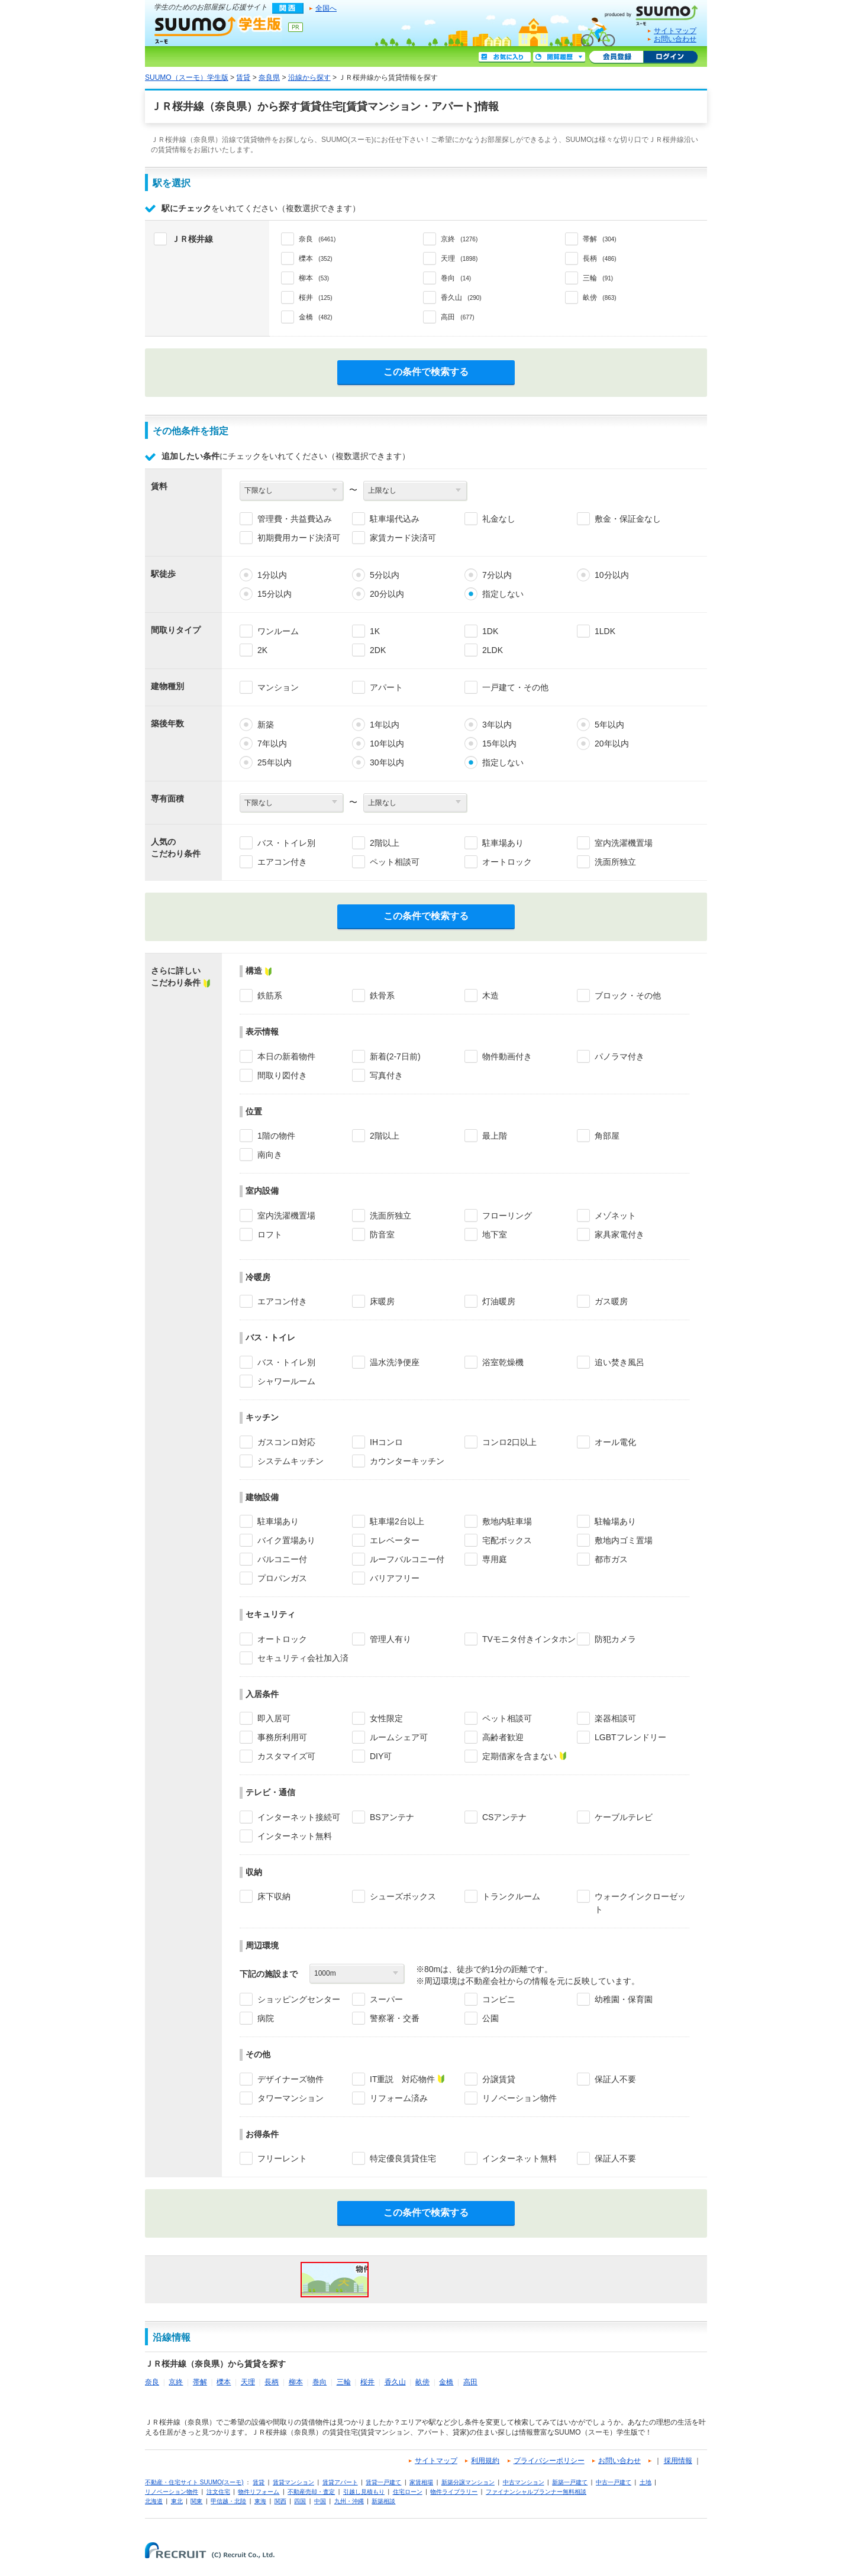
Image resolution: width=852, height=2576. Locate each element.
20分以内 (387, 594)
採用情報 (678, 2461)
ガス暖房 (611, 1301)
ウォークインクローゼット (640, 1903)
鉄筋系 (269, 995)
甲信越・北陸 (228, 2501)
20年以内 (612, 743)
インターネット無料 (294, 1836)
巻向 (319, 2382)
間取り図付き (282, 1075)
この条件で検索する (426, 372)
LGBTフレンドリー (630, 1737)
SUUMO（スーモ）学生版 (218, 29)
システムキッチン (290, 1461)
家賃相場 (421, 2482)
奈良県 (269, 77)
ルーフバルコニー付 (407, 1559)
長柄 (271, 2382)
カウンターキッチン (407, 1461)
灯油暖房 (498, 1301)
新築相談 (383, 2501)
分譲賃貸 (498, 2079)
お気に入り (505, 57)
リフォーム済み (399, 2098)
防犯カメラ (615, 1639)
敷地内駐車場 (507, 1521)
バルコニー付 (282, 1559)
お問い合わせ (675, 39)
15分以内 (274, 594)
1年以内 (384, 724)
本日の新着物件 (286, 1056)
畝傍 (422, 2382)
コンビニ (498, 1999)
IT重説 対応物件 (402, 2079)
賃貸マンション (293, 2482)
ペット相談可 (394, 862)
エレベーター (394, 1540)
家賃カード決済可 (403, 537)
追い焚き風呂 (619, 1362)
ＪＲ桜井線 (192, 239)
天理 (248, 2382)
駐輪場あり (615, 1521)
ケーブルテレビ (624, 1817)
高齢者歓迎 (503, 1737)
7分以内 (497, 575)
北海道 (154, 2501)
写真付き (386, 1075)
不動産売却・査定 (311, 2491)
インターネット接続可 (298, 1817)
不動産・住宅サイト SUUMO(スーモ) (194, 2482)
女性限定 (386, 1718)
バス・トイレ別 (286, 843)
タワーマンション (290, 2098)
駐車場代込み (394, 518)
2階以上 (384, 843)
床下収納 (274, 1896)
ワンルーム (278, 631)
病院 (265, 2018)
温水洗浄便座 (394, 1362)
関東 (196, 2501)
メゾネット (615, 1215)
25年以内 (274, 762)
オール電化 (615, 1442)
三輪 (344, 2382)
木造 (490, 995)
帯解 (200, 2382)
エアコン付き (282, 862)
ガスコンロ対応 (286, 1442)
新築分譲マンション (468, 2482)
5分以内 (384, 575)
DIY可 (381, 1756)
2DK (378, 650)
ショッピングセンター (298, 1999)
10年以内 (387, 743)
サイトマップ (675, 31)
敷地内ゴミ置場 (624, 1540)
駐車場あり (503, 843)
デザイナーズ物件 (290, 2079)
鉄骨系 (382, 995)
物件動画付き (507, 1056)
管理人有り (390, 1639)
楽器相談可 (615, 1718)
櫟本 (224, 2382)
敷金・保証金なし (628, 518)
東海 (260, 2501)
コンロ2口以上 (509, 1442)
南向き (269, 1154)
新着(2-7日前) (395, 1056)
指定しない (503, 594)
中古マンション (523, 2482)
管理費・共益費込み (294, 518)
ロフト (269, 1234)
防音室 (382, 1234)
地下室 (494, 1234)
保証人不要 (615, 2079)
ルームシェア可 (399, 1737)
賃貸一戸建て (383, 2482)
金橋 (446, 2382)
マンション (278, 687)
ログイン (670, 57)
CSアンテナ (504, 1817)
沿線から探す (309, 77)
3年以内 (497, 724)
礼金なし (498, 518)
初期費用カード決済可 (298, 537)
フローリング (507, 1215)
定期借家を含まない (519, 1756)
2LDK (492, 650)
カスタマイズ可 (286, 1756)
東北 (177, 2501)
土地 (645, 2482)
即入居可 (274, 1718)
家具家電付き (619, 1234)
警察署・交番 (394, 2018)
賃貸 (243, 77)
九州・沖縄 (349, 2501)
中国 (320, 2501)
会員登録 (616, 57)
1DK (490, 631)
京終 (176, 2382)
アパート (386, 687)
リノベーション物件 (519, 2098)
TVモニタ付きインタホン (529, 1639)
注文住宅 (218, 2491)
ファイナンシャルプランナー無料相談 (536, 2491)
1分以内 (272, 575)
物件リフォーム (258, 2491)
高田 (470, 2382)
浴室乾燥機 (503, 1362)
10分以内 (612, 575)
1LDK (605, 631)
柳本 (296, 2382)
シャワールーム (286, 1381)
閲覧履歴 (559, 57)
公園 (490, 2018)
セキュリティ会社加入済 (302, 1658)
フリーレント (282, 2158)
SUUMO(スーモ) (655, 13)
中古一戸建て (613, 2482)
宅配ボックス (507, 1540)
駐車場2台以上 (397, 1521)
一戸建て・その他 (515, 687)
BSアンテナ (392, 1817)
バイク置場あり (286, 1540)
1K (375, 631)
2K (262, 650)
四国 (300, 2501)
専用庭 (494, 1559)
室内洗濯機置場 (624, 843)
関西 (280, 2501)
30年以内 (387, 762)
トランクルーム (511, 1896)
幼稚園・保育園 (624, 1999)
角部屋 (607, 1135)
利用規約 (485, 2461)
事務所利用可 (282, 1737)
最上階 (494, 1135)
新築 (265, 724)
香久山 (395, 2382)
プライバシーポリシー (549, 2461)
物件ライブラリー (453, 2491)
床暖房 (382, 1301)
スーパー (386, 1999)
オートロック (507, 862)
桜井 (367, 2382)
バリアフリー (394, 1578)
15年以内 (499, 743)
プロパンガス (282, 1578)
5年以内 (609, 724)
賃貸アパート (340, 2482)
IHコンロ (386, 1442)
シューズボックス (403, 1896)
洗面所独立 (615, 862)
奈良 (152, 2382)
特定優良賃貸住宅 (403, 2158)
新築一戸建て (570, 2482)
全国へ (326, 8)
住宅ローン (407, 2491)
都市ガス (611, 1559)
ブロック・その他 (628, 995)
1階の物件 (276, 1135)
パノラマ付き (619, 1056)
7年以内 (272, 743)
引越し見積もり (364, 2491)
